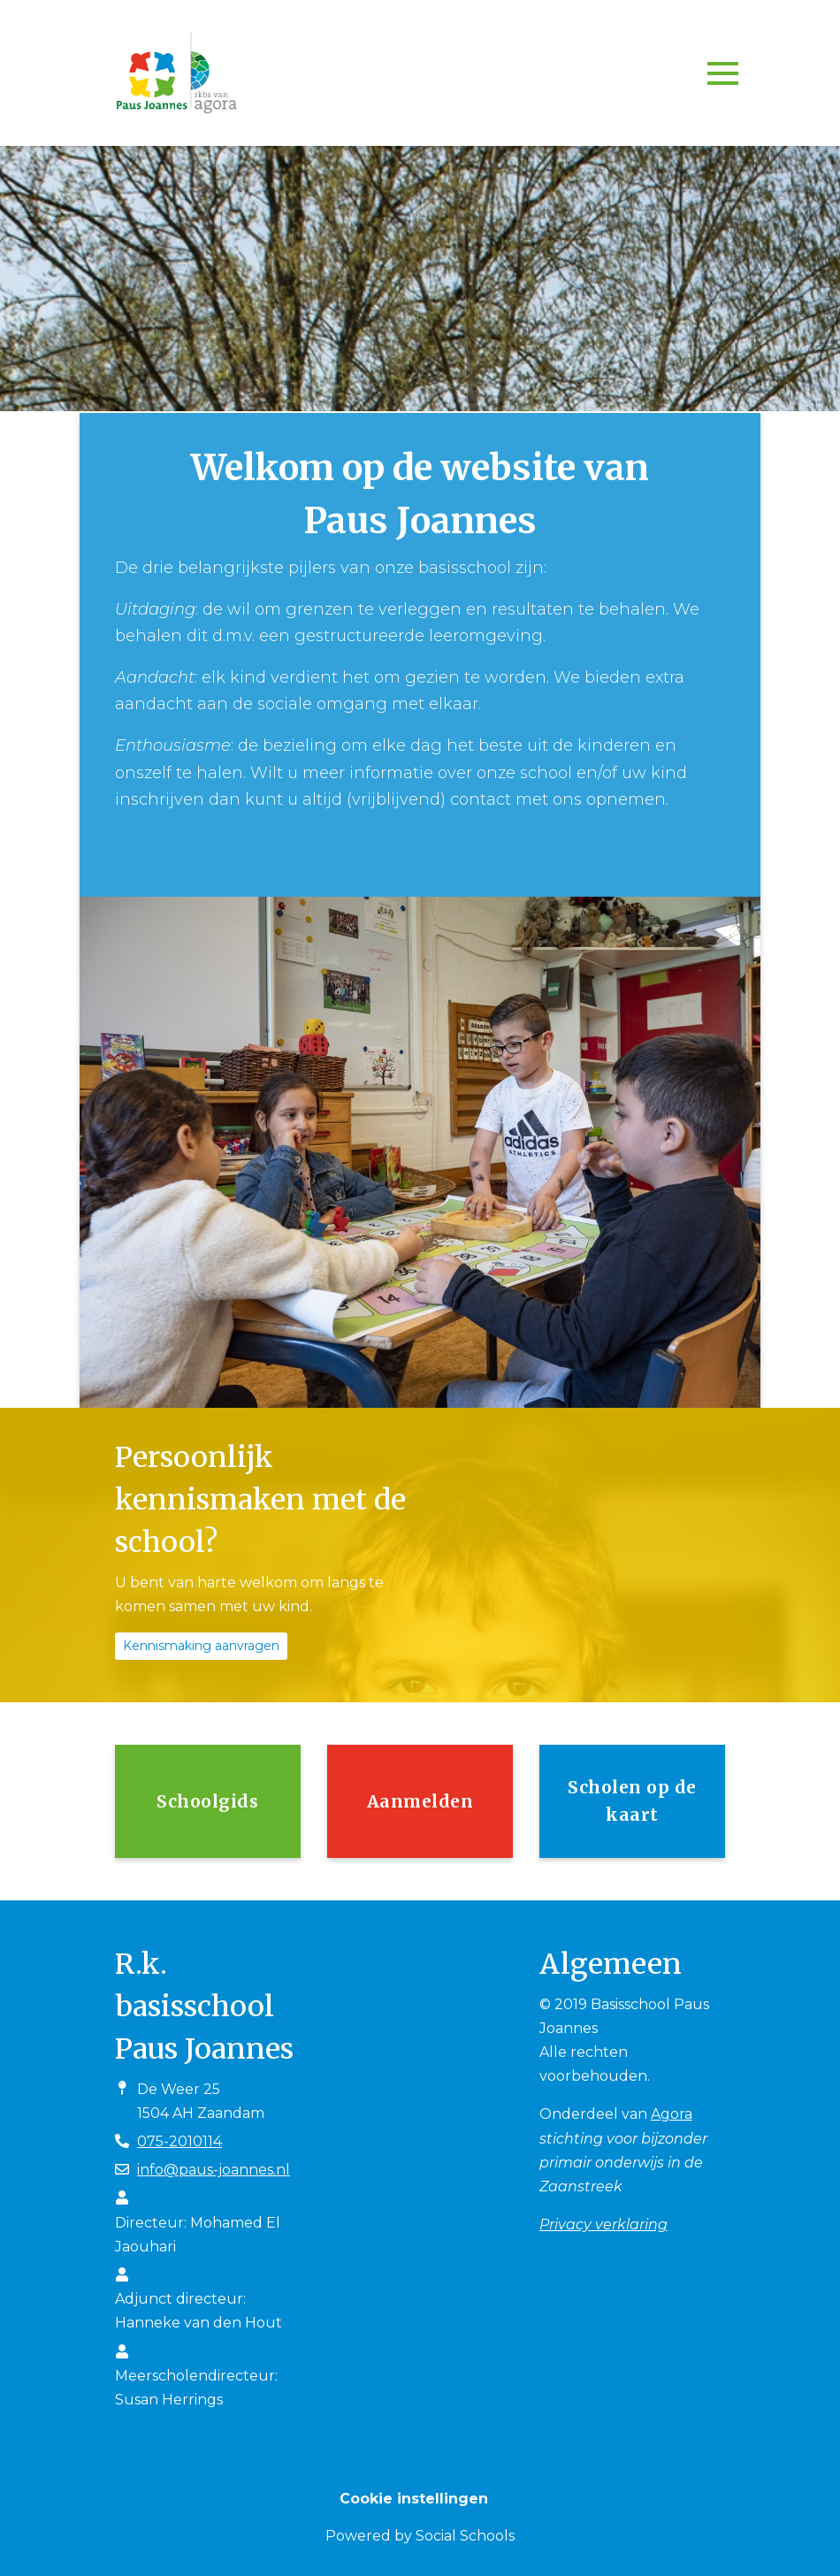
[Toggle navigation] (722, 73)
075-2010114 (179, 2141)
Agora (671, 2114)
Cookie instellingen (414, 2498)
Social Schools (465, 2535)
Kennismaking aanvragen (201, 1646)
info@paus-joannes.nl (213, 2169)
